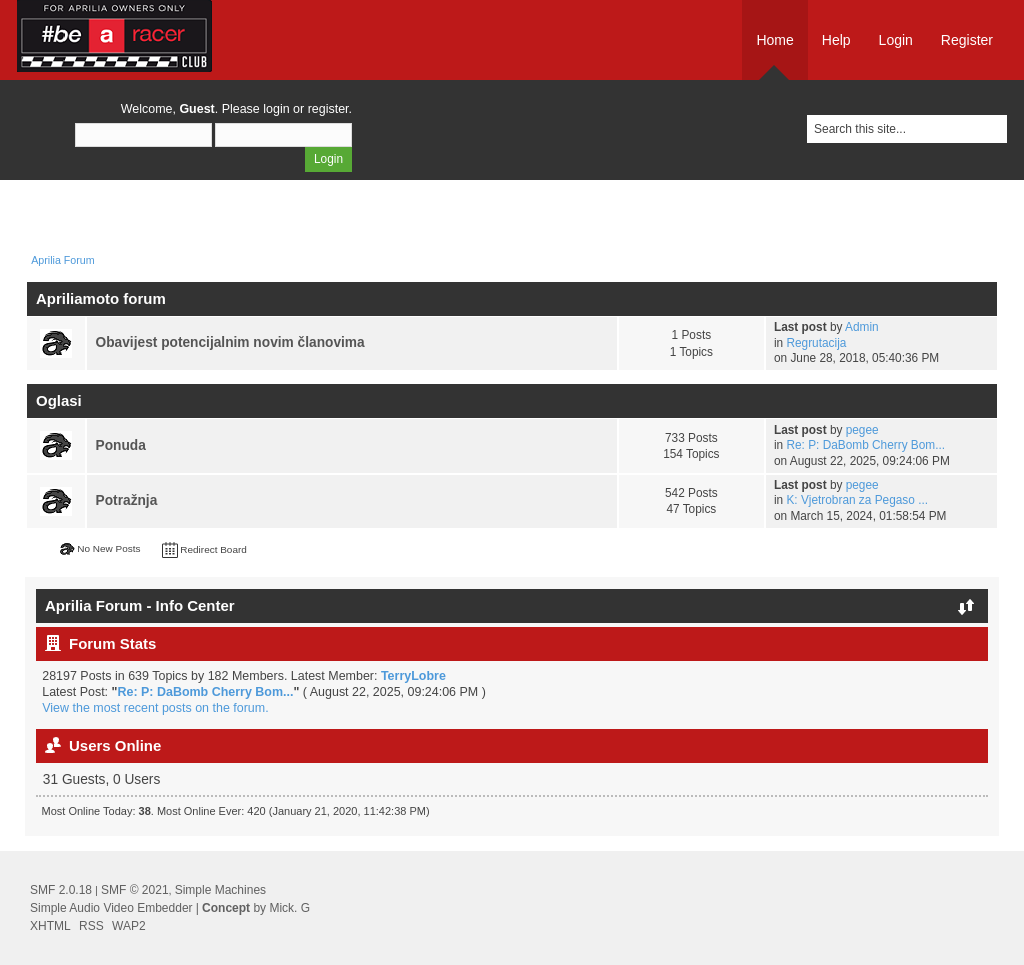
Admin (862, 327)
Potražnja (127, 500)
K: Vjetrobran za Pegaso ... (857, 500)
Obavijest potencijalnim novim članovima (230, 342)
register (328, 109)
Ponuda (121, 445)
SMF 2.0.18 (61, 890)
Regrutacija (816, 343)
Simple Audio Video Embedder (111, 908)
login (276, 109)
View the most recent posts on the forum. (155, 708)
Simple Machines (220, 890)
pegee (862, 430)
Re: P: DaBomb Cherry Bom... (865, 445)
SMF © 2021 (135, 890)
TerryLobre (413, 676)
